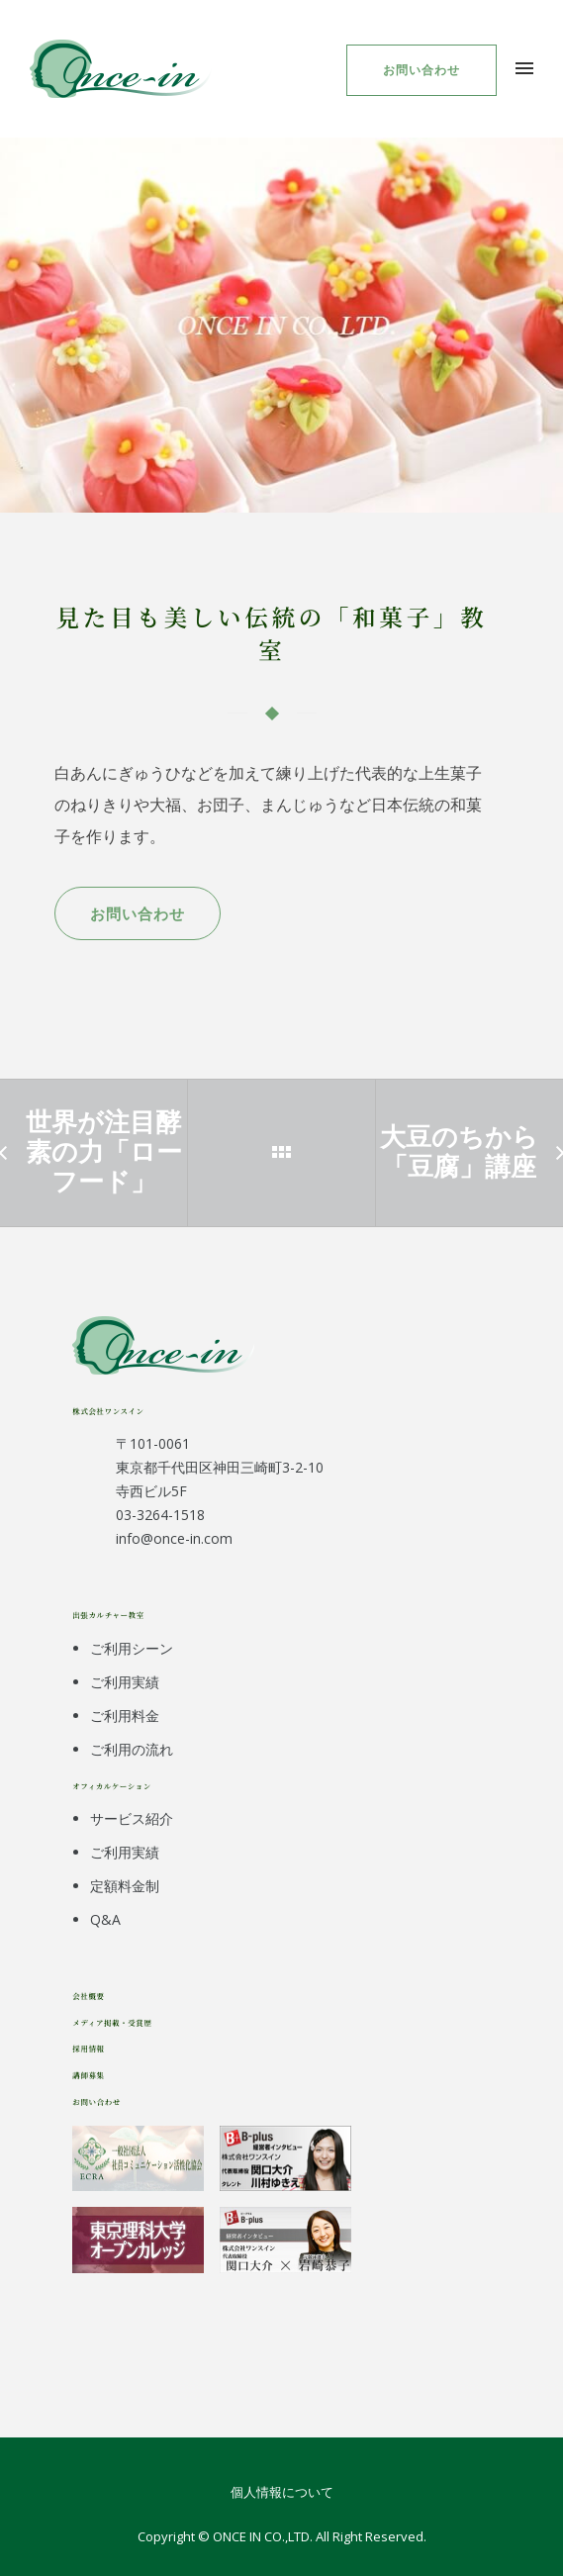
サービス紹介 (131, 1818)
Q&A (105, 1919)
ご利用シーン (131, 1648)
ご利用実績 (124, 1681)
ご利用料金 (124, 1715)
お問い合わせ (421, 69)
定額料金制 (124, 1885)
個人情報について (282, 2492)
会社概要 (88, 1995)
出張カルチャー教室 (108, 1614)
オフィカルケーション (111, 1785)
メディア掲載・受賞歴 (111, 2022)
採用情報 (88, 2048)
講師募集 (88, 2074)
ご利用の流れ (131, 1749)
